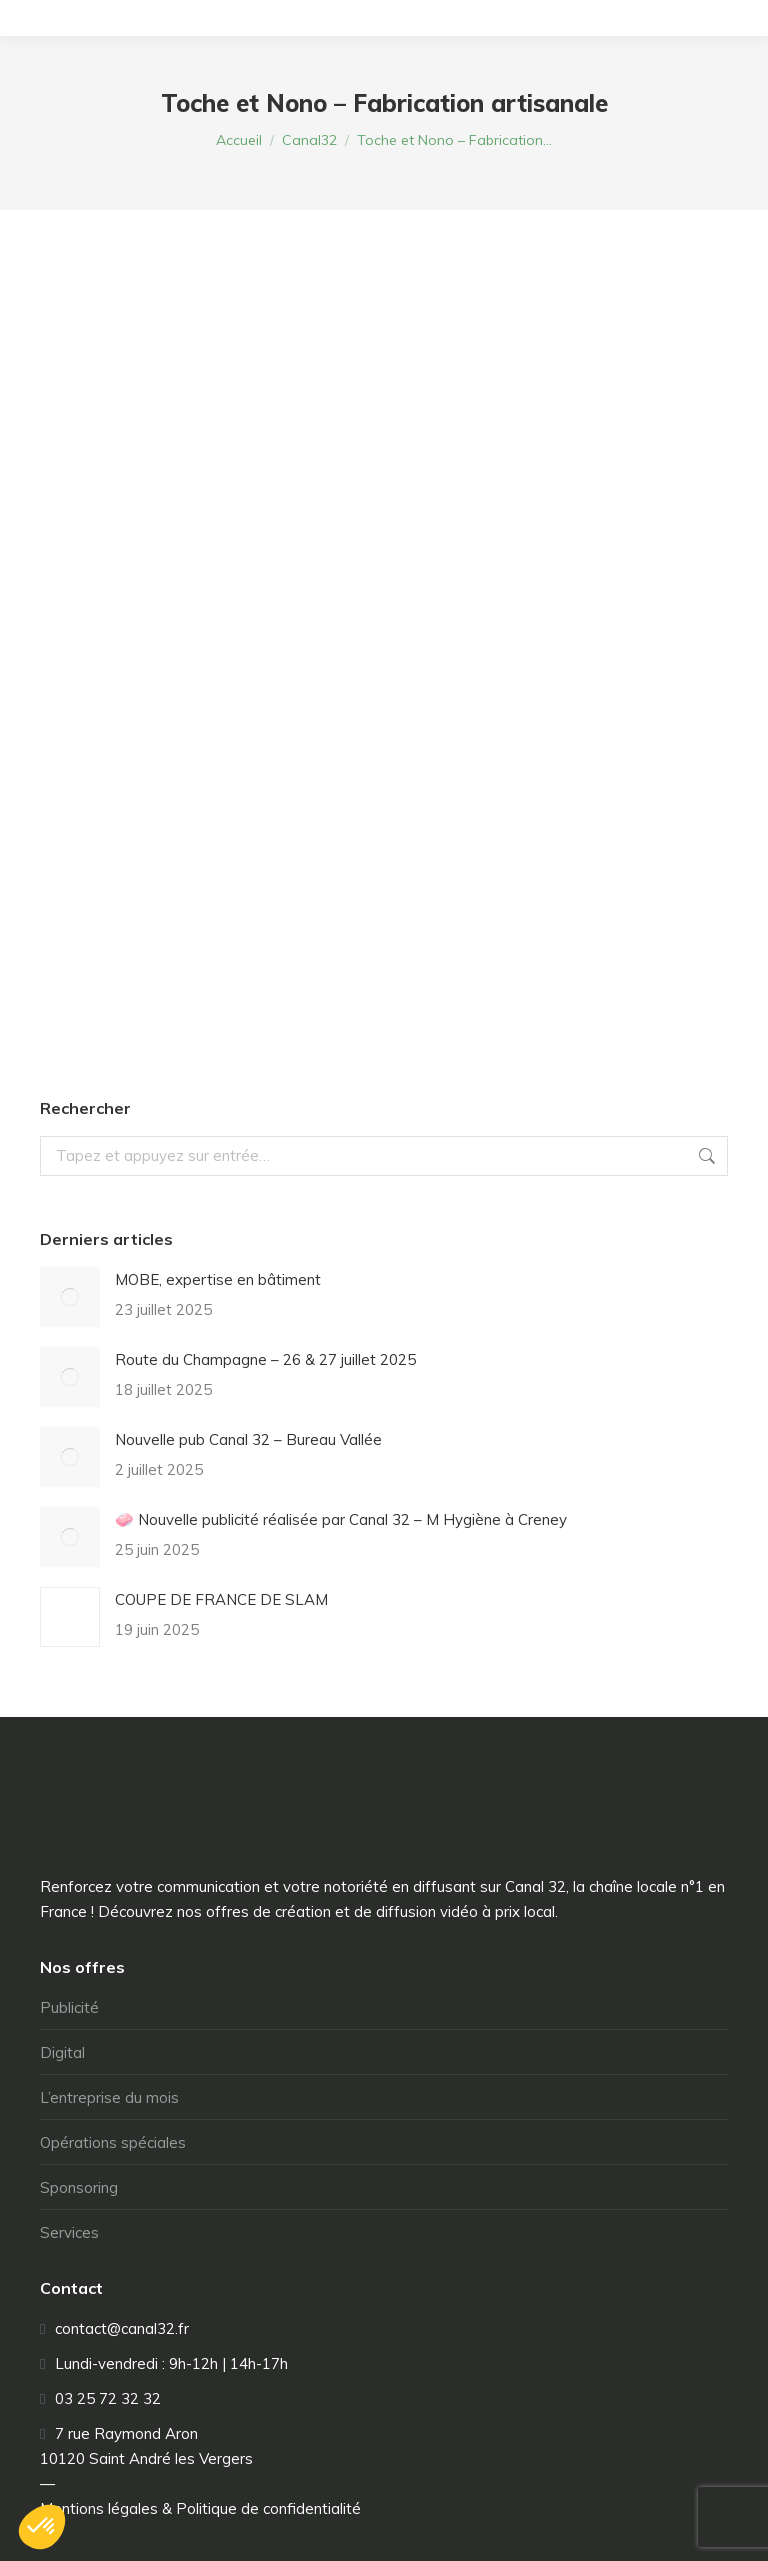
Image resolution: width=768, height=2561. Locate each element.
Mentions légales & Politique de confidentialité (200, 2508)
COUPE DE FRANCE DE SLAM (221, 1599)
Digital (62, 2052)
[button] (42, 2527)
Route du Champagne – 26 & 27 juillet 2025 (265, 1359)
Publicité (69, 2007)
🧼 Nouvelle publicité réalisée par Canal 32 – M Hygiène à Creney (341, 1519)
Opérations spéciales (113, 2142)
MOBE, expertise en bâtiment (218, 1279)
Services (69, 2232)
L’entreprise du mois (109, 2097)
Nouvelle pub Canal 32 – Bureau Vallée (248, 1439)
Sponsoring (79, 2187)
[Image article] (70, 1297)
